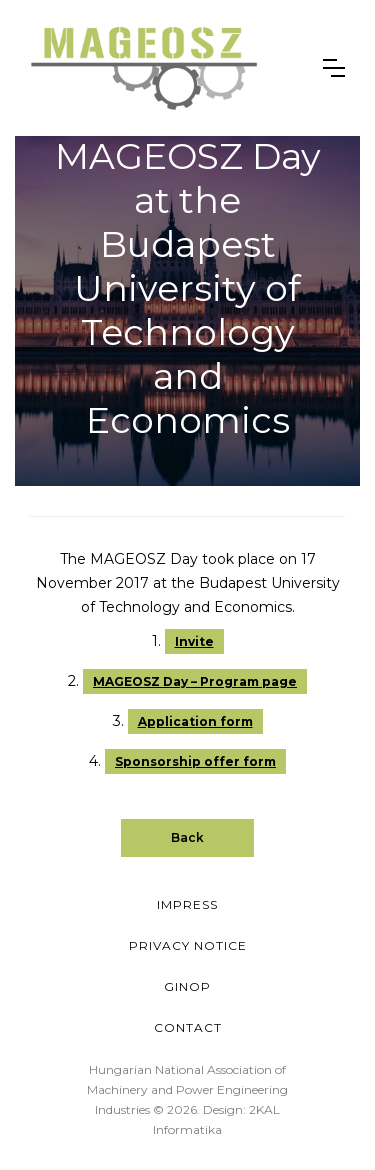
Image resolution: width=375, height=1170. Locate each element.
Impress (187, 904)
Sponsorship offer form (195, 761)
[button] (334, 68)
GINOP (187, 986)
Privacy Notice (188, 945)
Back (187, 837)
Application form (195, 721)
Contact (188, 1027)
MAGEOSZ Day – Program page (195, 681)
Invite (194, 641)
